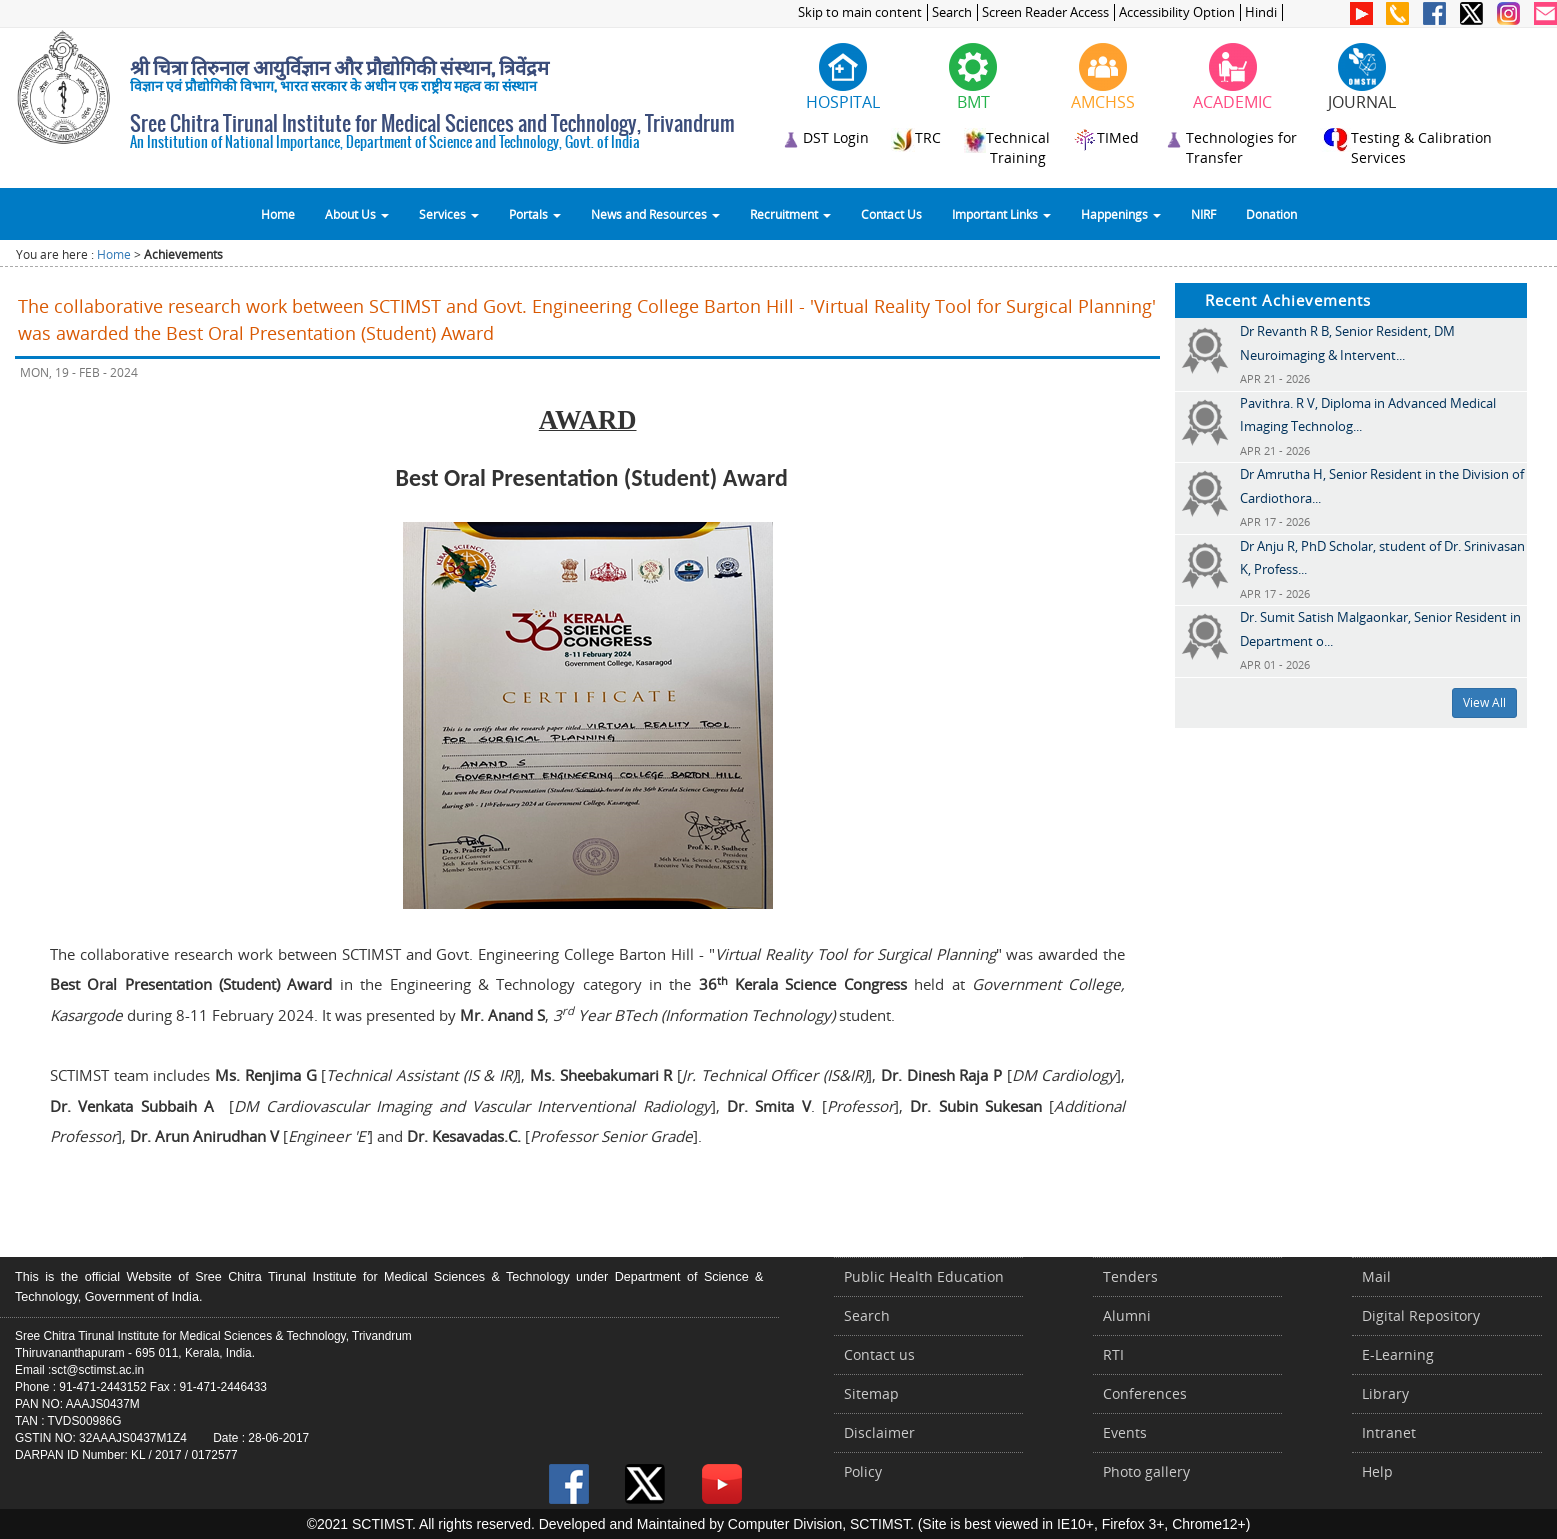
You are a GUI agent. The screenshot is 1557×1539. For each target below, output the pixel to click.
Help (1377, 1471)
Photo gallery (1146, 1471)
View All (1484, 702)
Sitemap (871, 1393)
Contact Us (891, 214)
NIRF (1203, 214)
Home (278, 214)
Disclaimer (879, 1432)
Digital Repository (1421, 1315)
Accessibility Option (1177, 12)
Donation (1271, 214)
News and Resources (655, 214)
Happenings (1121, 214)
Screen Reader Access (1045, 12)
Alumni (1127, 1315)
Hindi (1261, 12)
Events (1125, 1432)
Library (1385, 1393)
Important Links (1001, 214)
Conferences (1145, 1393)
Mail (1376, 1276)
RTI (1113, 1354)
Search (952, 12)
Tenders (1130, 1276)
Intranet (1389, 1432)
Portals (535, 214)
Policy (863, 1471)
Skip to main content (860, 12)
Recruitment (790, 214)
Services (449, 214)
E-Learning (1398, 1354)
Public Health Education (924, 1276)
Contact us (879, 1354)
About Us (357, 214)
